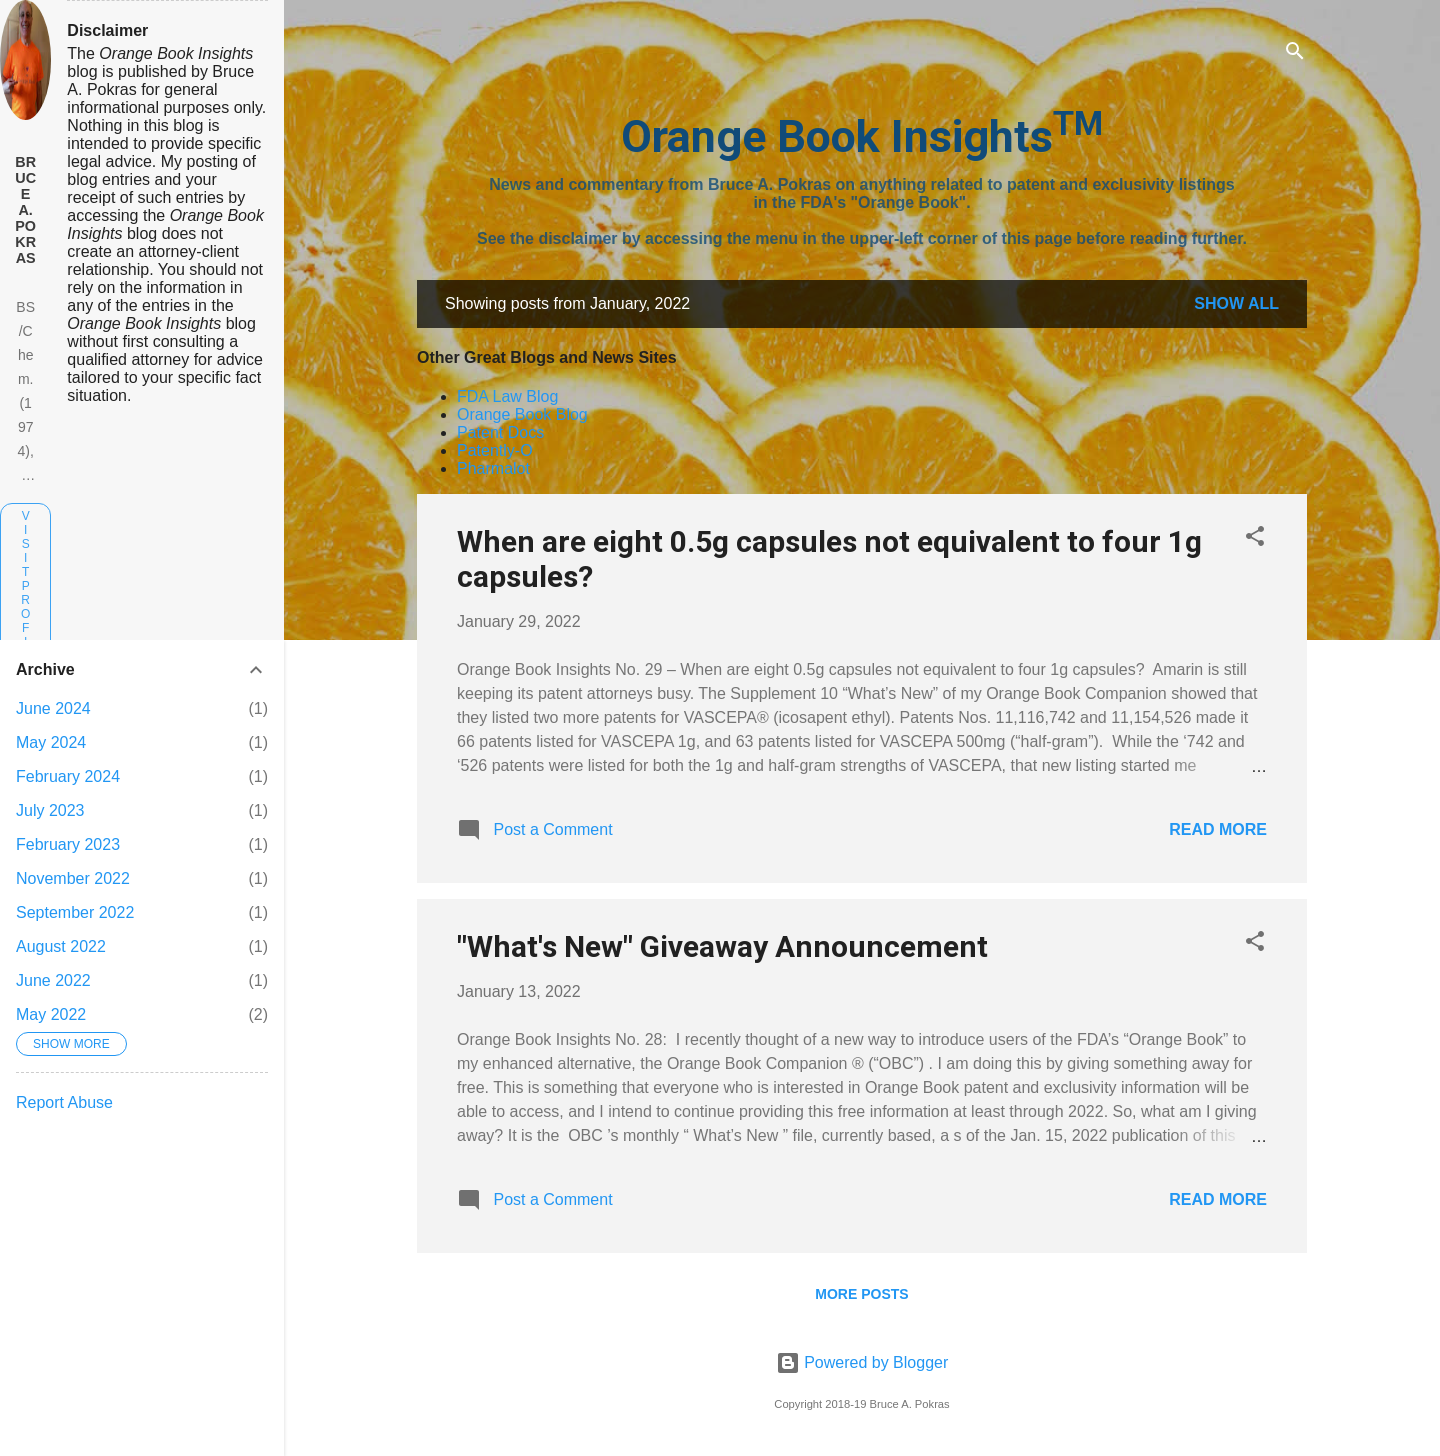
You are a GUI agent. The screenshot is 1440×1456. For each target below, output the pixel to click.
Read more (1218, 829)
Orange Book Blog (522, 414)
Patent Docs (500, 432)
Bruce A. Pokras (25, 210)
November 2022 (73, 878)
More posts (861, 1294)
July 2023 (50, 810)
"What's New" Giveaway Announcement (722, 946)
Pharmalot (493, 468)
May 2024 (51, 742)
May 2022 (51, 1014)
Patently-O (495, 450)
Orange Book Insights (862, 136)
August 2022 (61, 946)
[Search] (1295, 54)
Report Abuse (64, 1102)
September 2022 (75, 912)
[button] (1255, 539)
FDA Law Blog (507, 396)
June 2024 (53, 708)
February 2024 (68, 776)
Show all (1236, 303)
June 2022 (53, 980)
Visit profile (25, 593)
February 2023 (68, 844)
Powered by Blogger (862, 1362)
